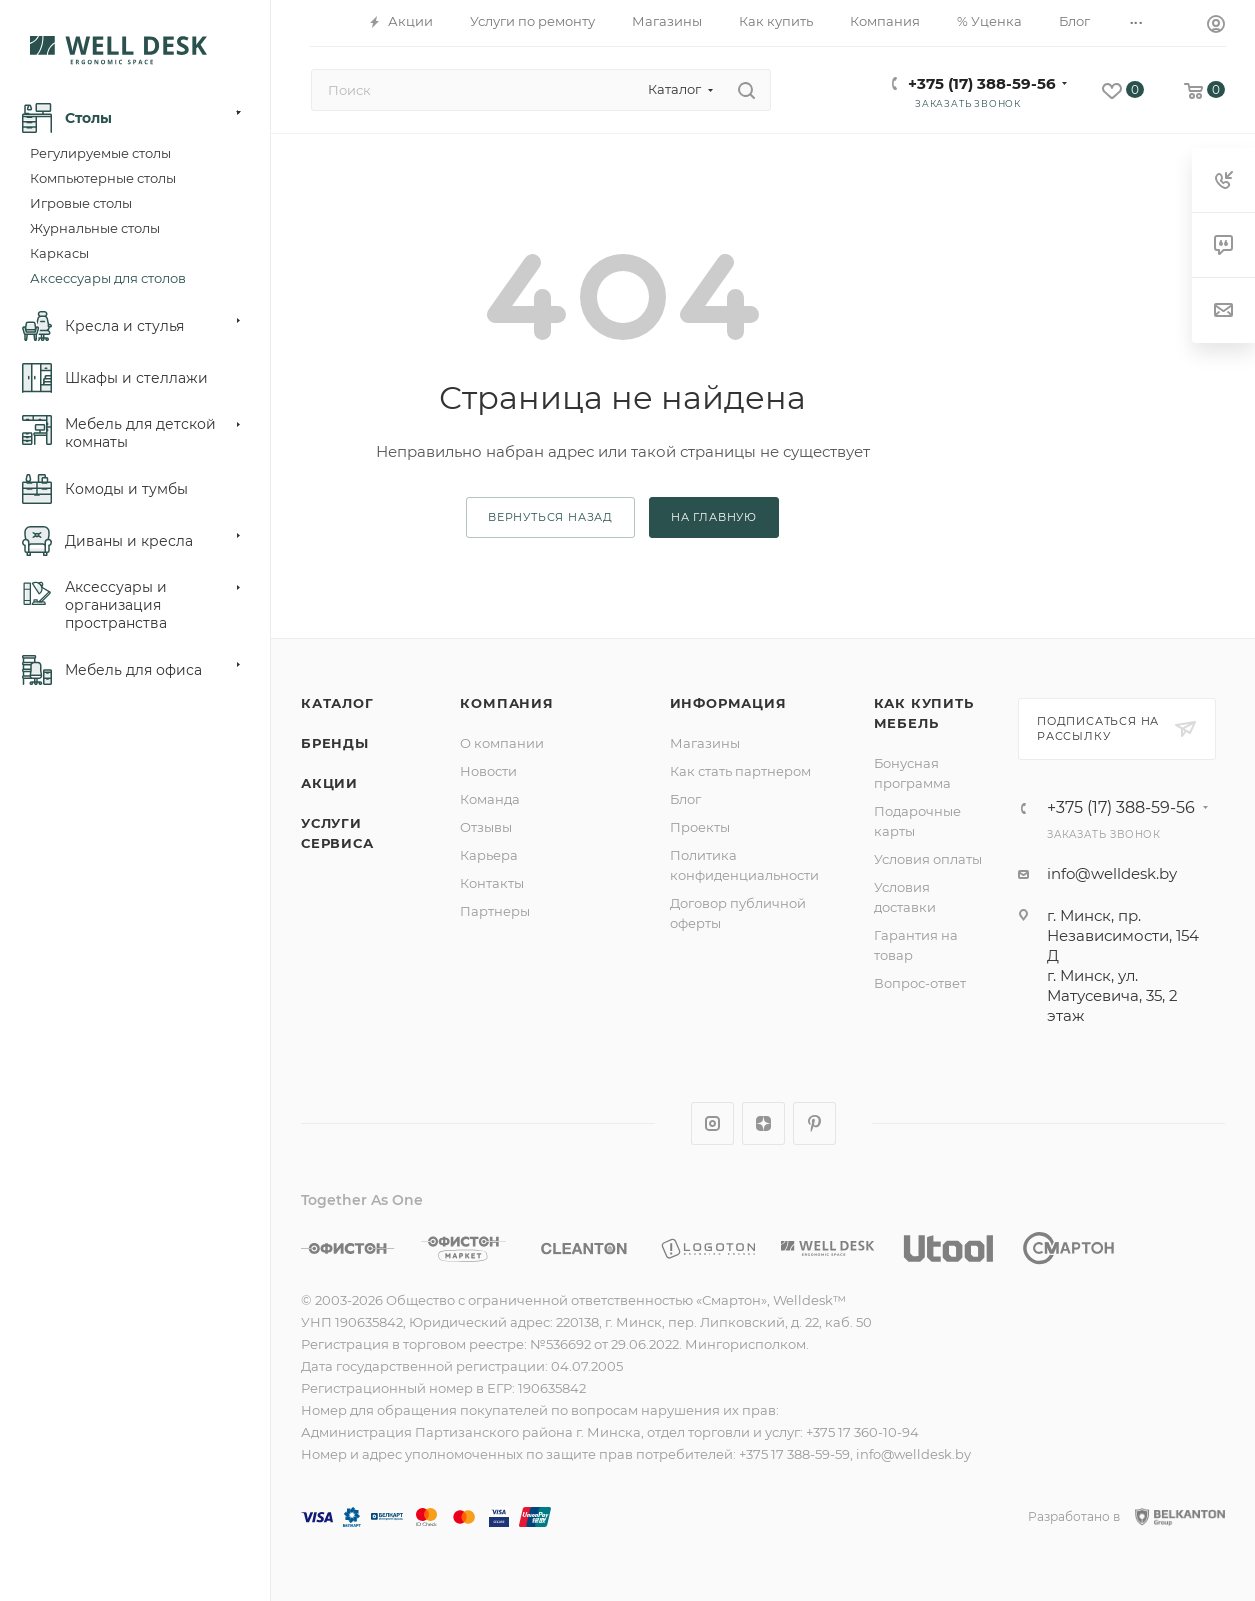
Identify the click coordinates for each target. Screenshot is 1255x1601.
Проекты (700, 827)
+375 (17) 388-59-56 (982, 83)
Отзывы (486, 827)
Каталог (337, 703)
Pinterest (814, 1123)
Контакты (492, 883)
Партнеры (495, 911)
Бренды (335, 743)
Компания (506, 703)
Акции (329, 783)
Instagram (712, 1123)
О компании (502, 743)
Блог (685, 799)
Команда (490, 799)
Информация (728, 703)
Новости (488, 771)
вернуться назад (550, 517)
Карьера (489, 855)
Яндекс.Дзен (763, 1123)
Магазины (705, 743)
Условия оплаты (928, 859)
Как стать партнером (740, 771)
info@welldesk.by (1112, 873)
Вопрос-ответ (920, 983)
